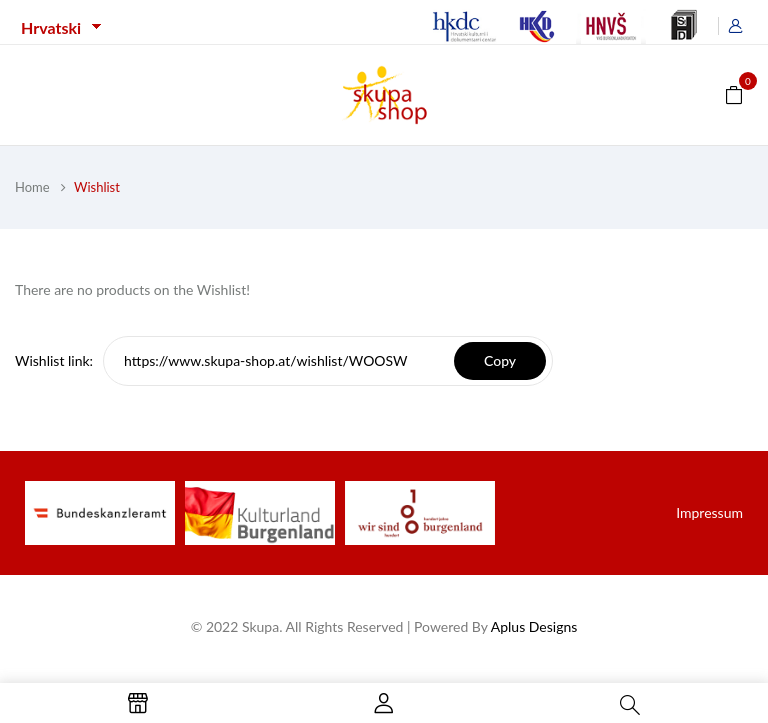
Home (32, 187)
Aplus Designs (534, 626)
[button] (734, 93)
